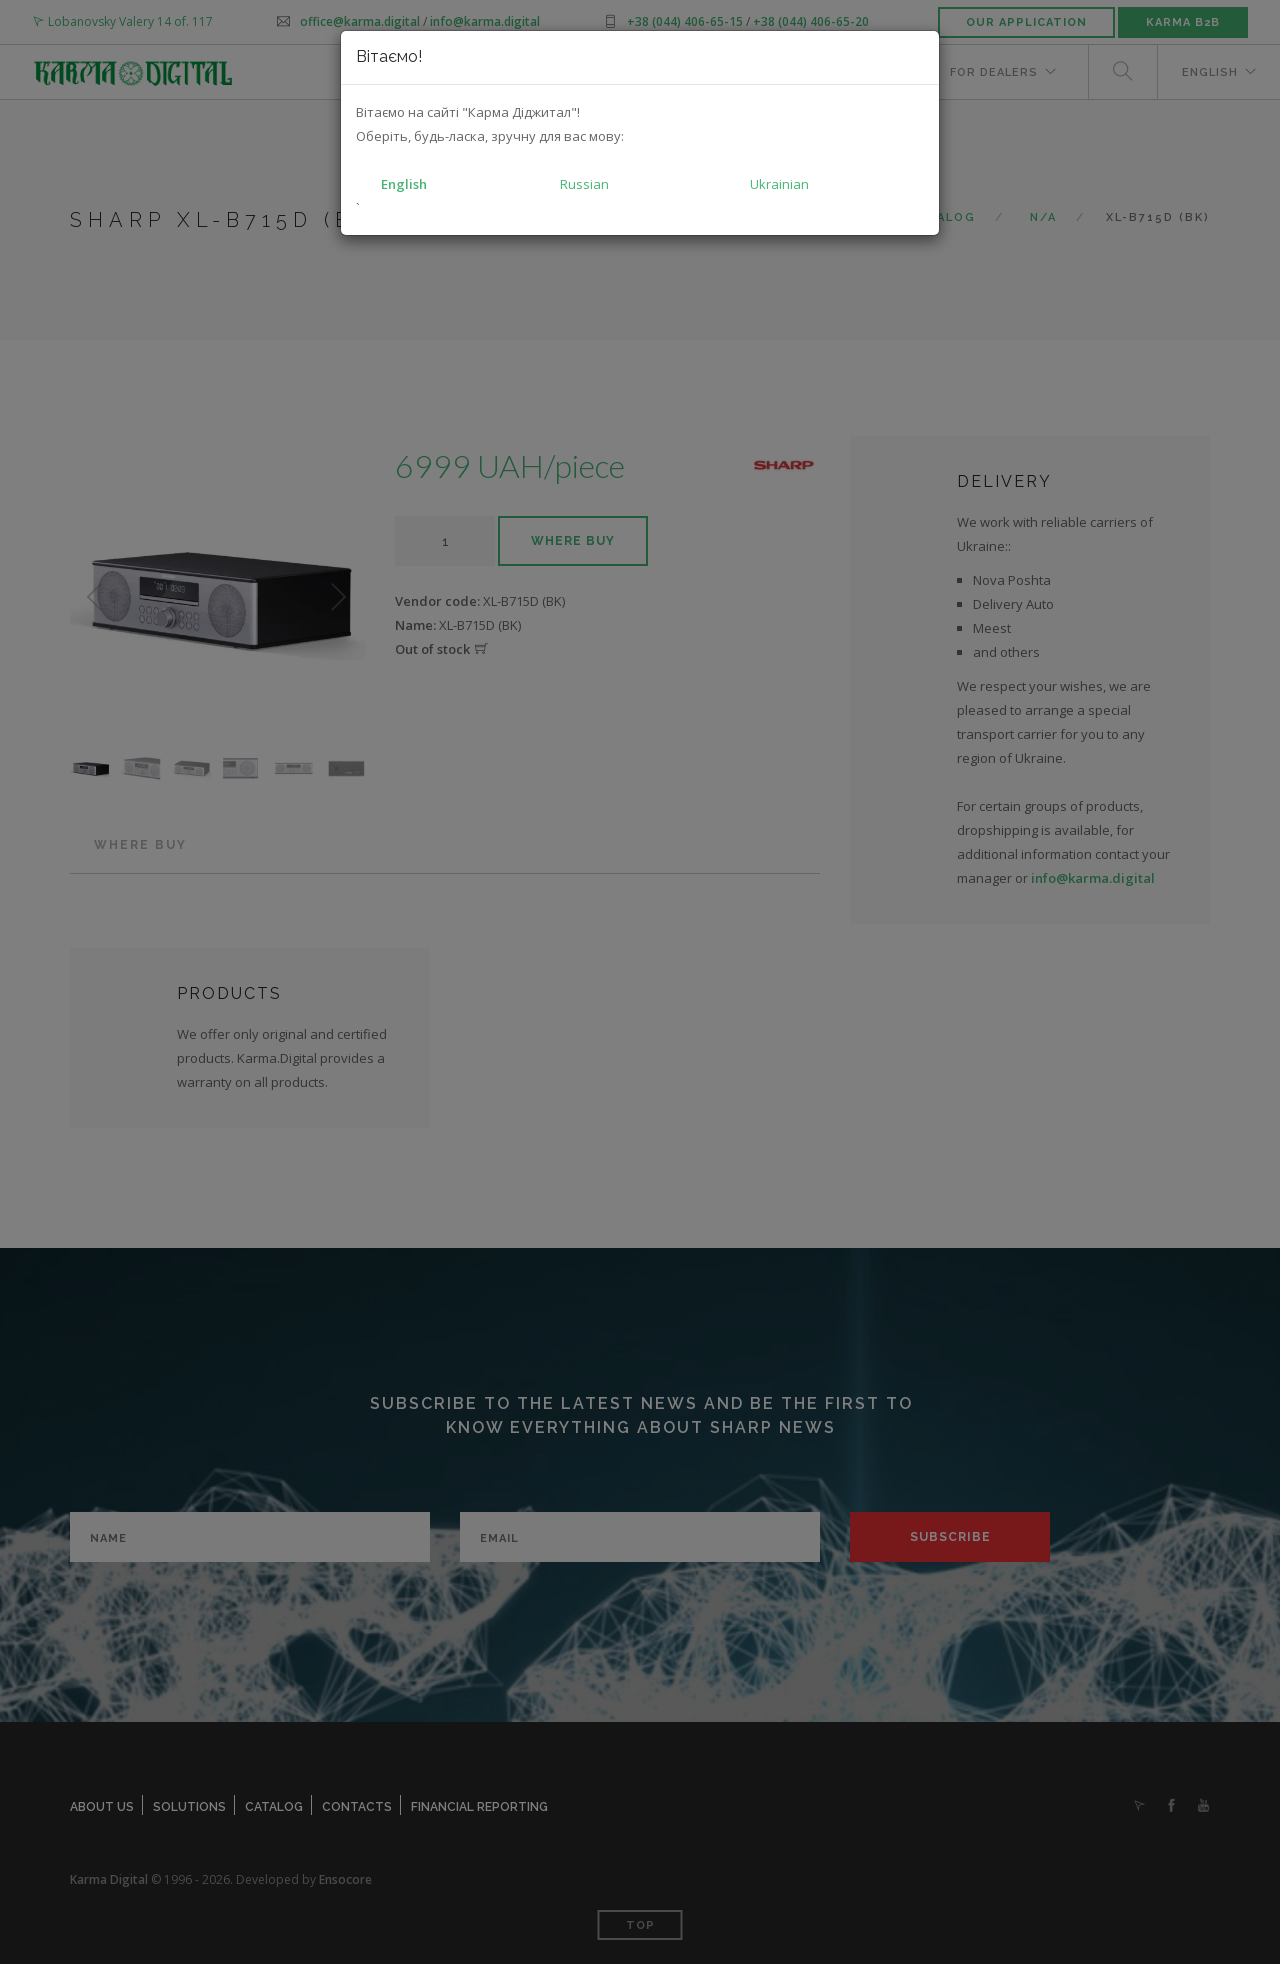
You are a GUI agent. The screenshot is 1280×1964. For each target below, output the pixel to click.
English (404, 184)
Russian (584, 184)
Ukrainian (779, 184)
